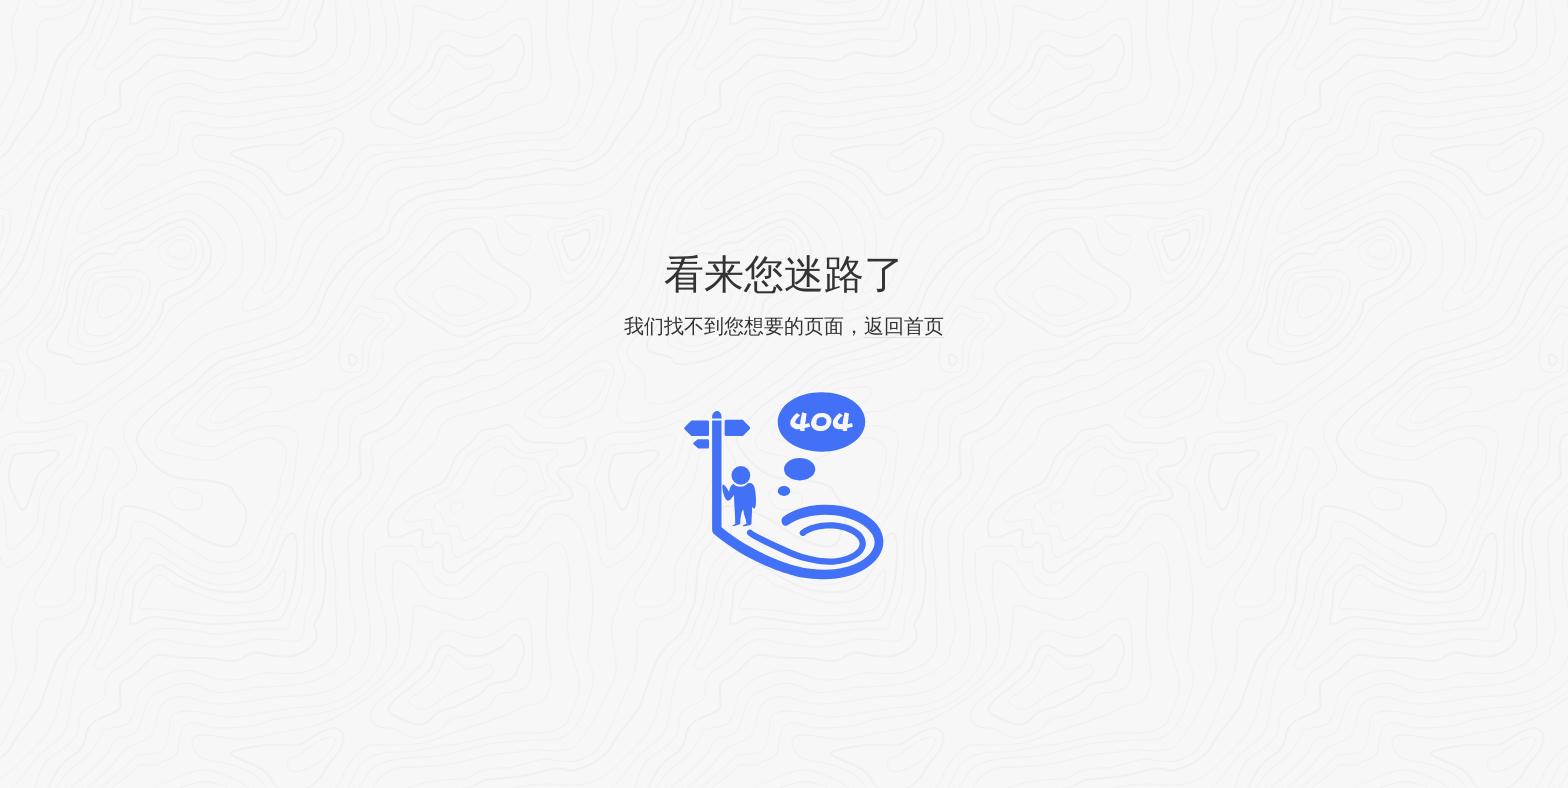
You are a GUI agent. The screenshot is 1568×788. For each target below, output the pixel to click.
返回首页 (904, 326)
